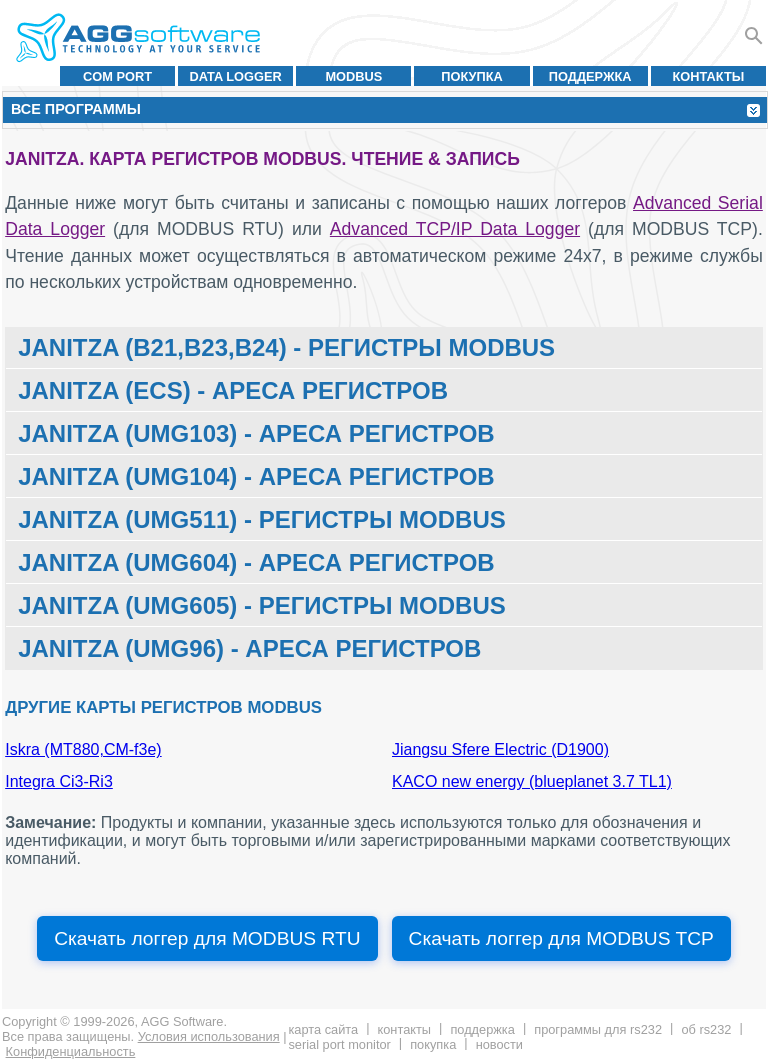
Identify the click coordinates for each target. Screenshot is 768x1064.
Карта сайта (323, 1029)
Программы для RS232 (598, 1029)
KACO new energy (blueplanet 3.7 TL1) (532, 781)
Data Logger (236, 76)
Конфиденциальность (71, 1051)
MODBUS (353, 76)
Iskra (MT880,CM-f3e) (83, 749)
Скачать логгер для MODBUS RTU (207, 938)
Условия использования (209, 1036)
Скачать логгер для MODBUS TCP (561, 938)
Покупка (472, 76)
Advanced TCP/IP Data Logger (455, 229)
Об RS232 (706, 1029)
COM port (117, 76)
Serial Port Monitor (339, 1044)
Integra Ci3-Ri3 (59, 781)
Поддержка (590, 76)
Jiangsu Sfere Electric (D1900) (500, 749)
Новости (499, 1044)
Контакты (709, 76)
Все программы (76, 109)
